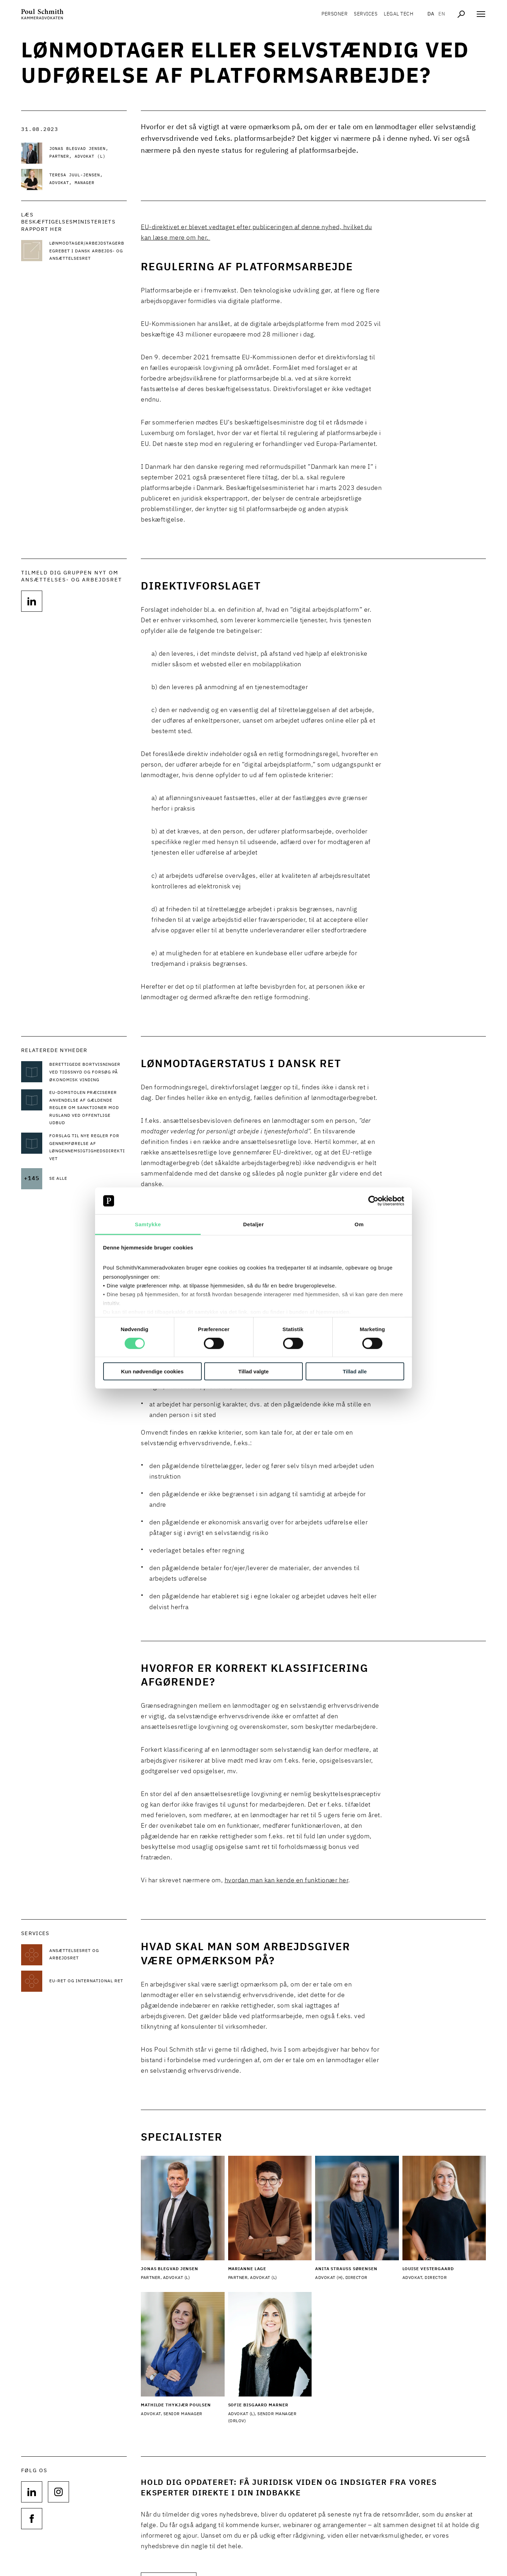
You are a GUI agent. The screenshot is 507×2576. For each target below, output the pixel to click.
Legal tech (398, 14)
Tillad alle (355, 1371)
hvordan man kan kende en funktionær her (287, 1880)
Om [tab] (359, 1224)
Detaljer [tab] (253, 1224)
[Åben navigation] (481, 14)
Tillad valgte (253, 1371)
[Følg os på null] (31, 2491)
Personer (334, 14)
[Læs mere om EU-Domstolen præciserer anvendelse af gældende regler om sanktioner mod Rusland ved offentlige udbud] (88, 1108)
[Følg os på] (31, 601)
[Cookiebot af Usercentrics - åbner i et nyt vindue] (373, 1201)
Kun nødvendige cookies (152, 1371)
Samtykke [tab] (148, 1224)
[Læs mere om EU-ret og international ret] (88, 1981)
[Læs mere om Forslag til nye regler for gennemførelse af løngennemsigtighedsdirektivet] (88, 1148)
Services (365, 14)
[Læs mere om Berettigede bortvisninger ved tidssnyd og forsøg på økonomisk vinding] (88, 1072)
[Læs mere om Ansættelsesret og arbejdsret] (88, 1954)
